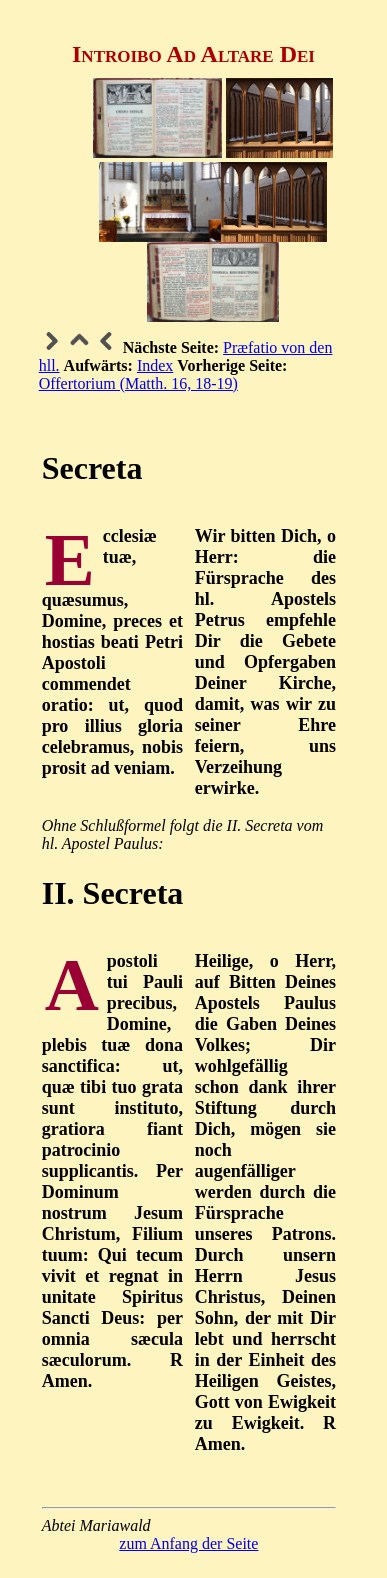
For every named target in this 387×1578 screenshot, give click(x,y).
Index (155, 365)
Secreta (92, 468)
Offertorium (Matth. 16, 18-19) (138, 383)
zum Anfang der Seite (188, 1543)
